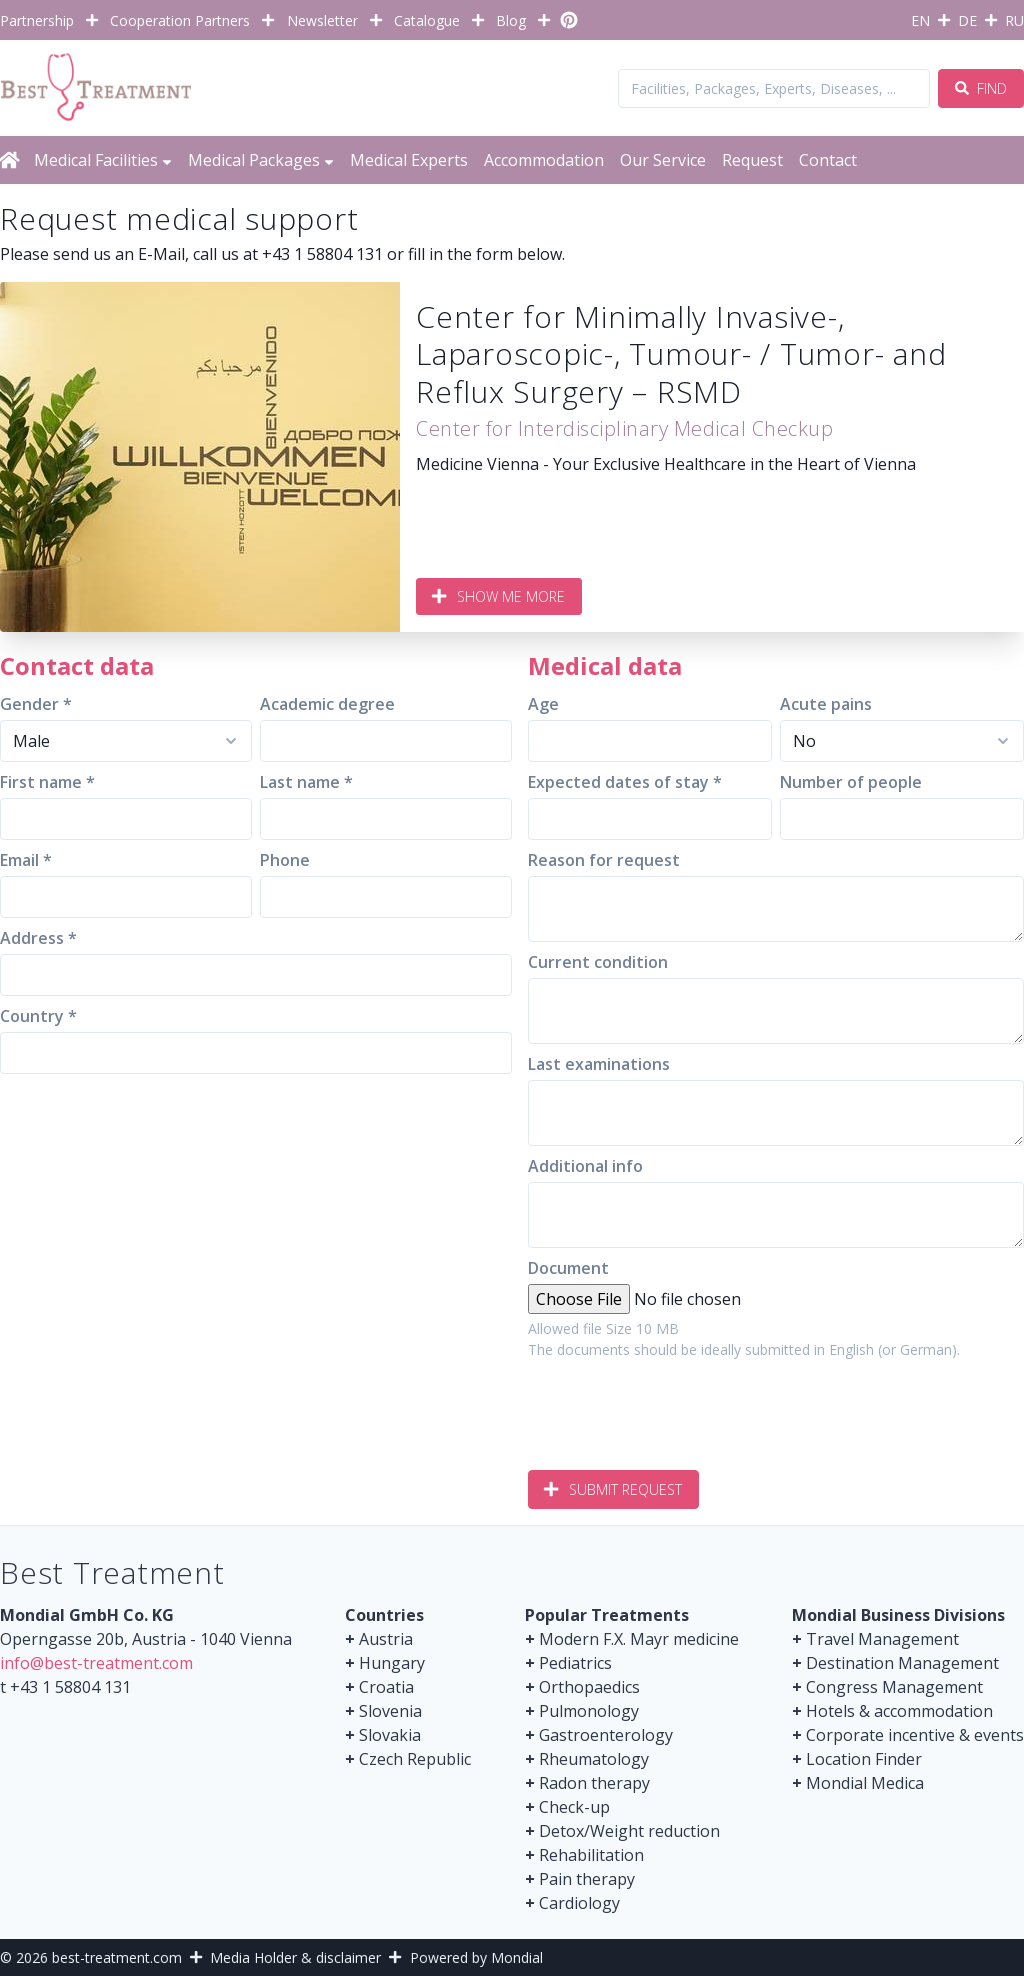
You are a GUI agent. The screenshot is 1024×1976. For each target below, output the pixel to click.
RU (1014, 20)
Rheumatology (594, 1759)
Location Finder (864, 1759)
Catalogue (427, 20)
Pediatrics (575, 1663)
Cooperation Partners (180, 20)
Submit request (613, 1489)
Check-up (574, 1807)
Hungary (392, 1663)
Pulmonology (589, 1711)
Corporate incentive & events (915, 1735)
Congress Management (894, 1687)
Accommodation (544, 160)
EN (920, 20)
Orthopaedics (589, 1687)
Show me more (499, 596)
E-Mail (161, 254)
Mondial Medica (865, 1783)
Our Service (663, 160)
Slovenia (390, 1711)
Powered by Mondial (476, 1957)
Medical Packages (261, 160)
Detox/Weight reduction (629, 1831)
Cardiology (579, 1903)
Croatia (386, 1687)
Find (981, 88)
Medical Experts (409, 160)
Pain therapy (587, 1879)
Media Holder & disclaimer (295, 1957)
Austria (386, 1639)
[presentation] (680, 1407)
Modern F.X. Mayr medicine (639, 1639)
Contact (828, 160)
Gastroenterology (606, 1735)
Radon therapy (594, 1783)
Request (752, 160)
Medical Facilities (103, 160)
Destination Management (902, 1663)
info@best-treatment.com (96, 1663)
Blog (511, 20)
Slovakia (390, 1735)
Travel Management (882, 1639)
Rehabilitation (591, 1855)
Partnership (37, 20)
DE (967, 20)
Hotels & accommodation (899, 1711)
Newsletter (322, 20)
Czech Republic (415, 1759)
